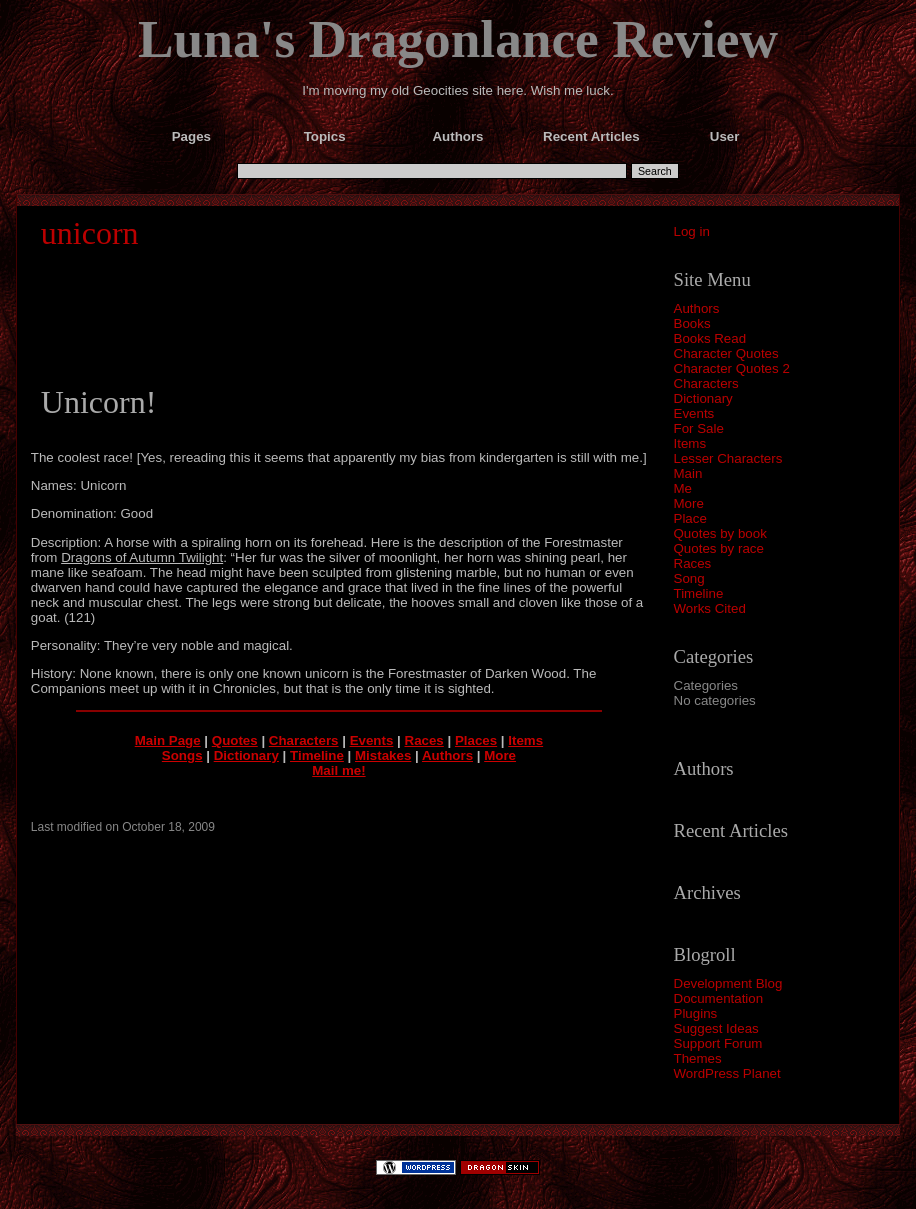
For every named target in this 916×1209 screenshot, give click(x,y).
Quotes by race (719, 548)
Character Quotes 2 (732, 368)
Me (683, 488)
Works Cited (710, 608)
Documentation (719, 998)
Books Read (710, 338)
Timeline (699, 593)
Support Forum (718, 1043)
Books (692, 323)
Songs (182, 755)
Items (690, 443)
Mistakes (383, 755)
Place (690, 518)
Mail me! (338, 770)
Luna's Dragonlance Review (458, 39)
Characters (706, 383)
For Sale (699, 428)
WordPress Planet (727, 1073)
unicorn (90, 233)
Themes (698, 1058)
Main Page (168, 740)
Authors (697, 308)
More (689, 503)
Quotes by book (720, 533)
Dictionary (703, 398)
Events (694, 413)
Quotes (235, 740)
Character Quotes (726, 353)
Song (689, 578)
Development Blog (728, 983)
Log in (692, 231)
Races (693, 563)
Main (688, 473)
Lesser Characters (728, 458)
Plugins (696, 1013)
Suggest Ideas (716, 1028)
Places (476, 740)
